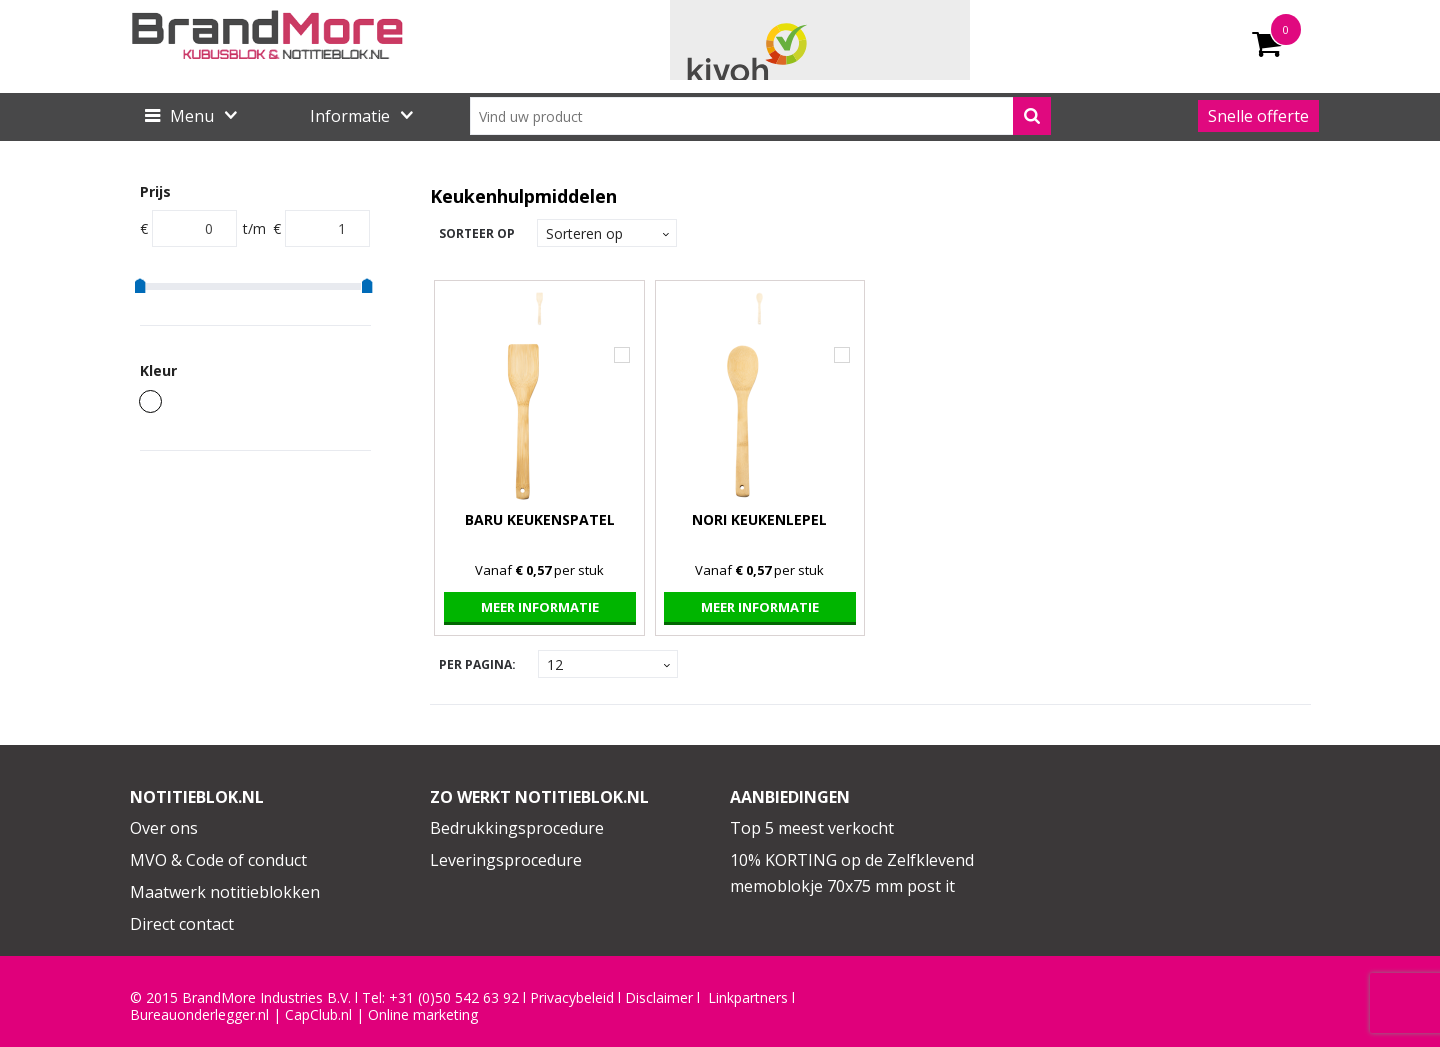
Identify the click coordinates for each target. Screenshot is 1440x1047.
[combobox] (760, 116)
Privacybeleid (572, 998)
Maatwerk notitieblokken (225, 892)
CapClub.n (317, 1015)
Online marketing (423, 1015)
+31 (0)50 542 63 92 (454, 998)
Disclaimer (659, 998)
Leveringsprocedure (506, 860)
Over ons (164, 828)
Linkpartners (748, 998)
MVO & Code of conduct (218, 860)
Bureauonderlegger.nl (199, 1015)
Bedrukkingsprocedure (517, 828)
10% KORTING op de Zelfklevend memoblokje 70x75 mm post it (852, 873)
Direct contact (182, 924)
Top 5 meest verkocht (812, 828)
